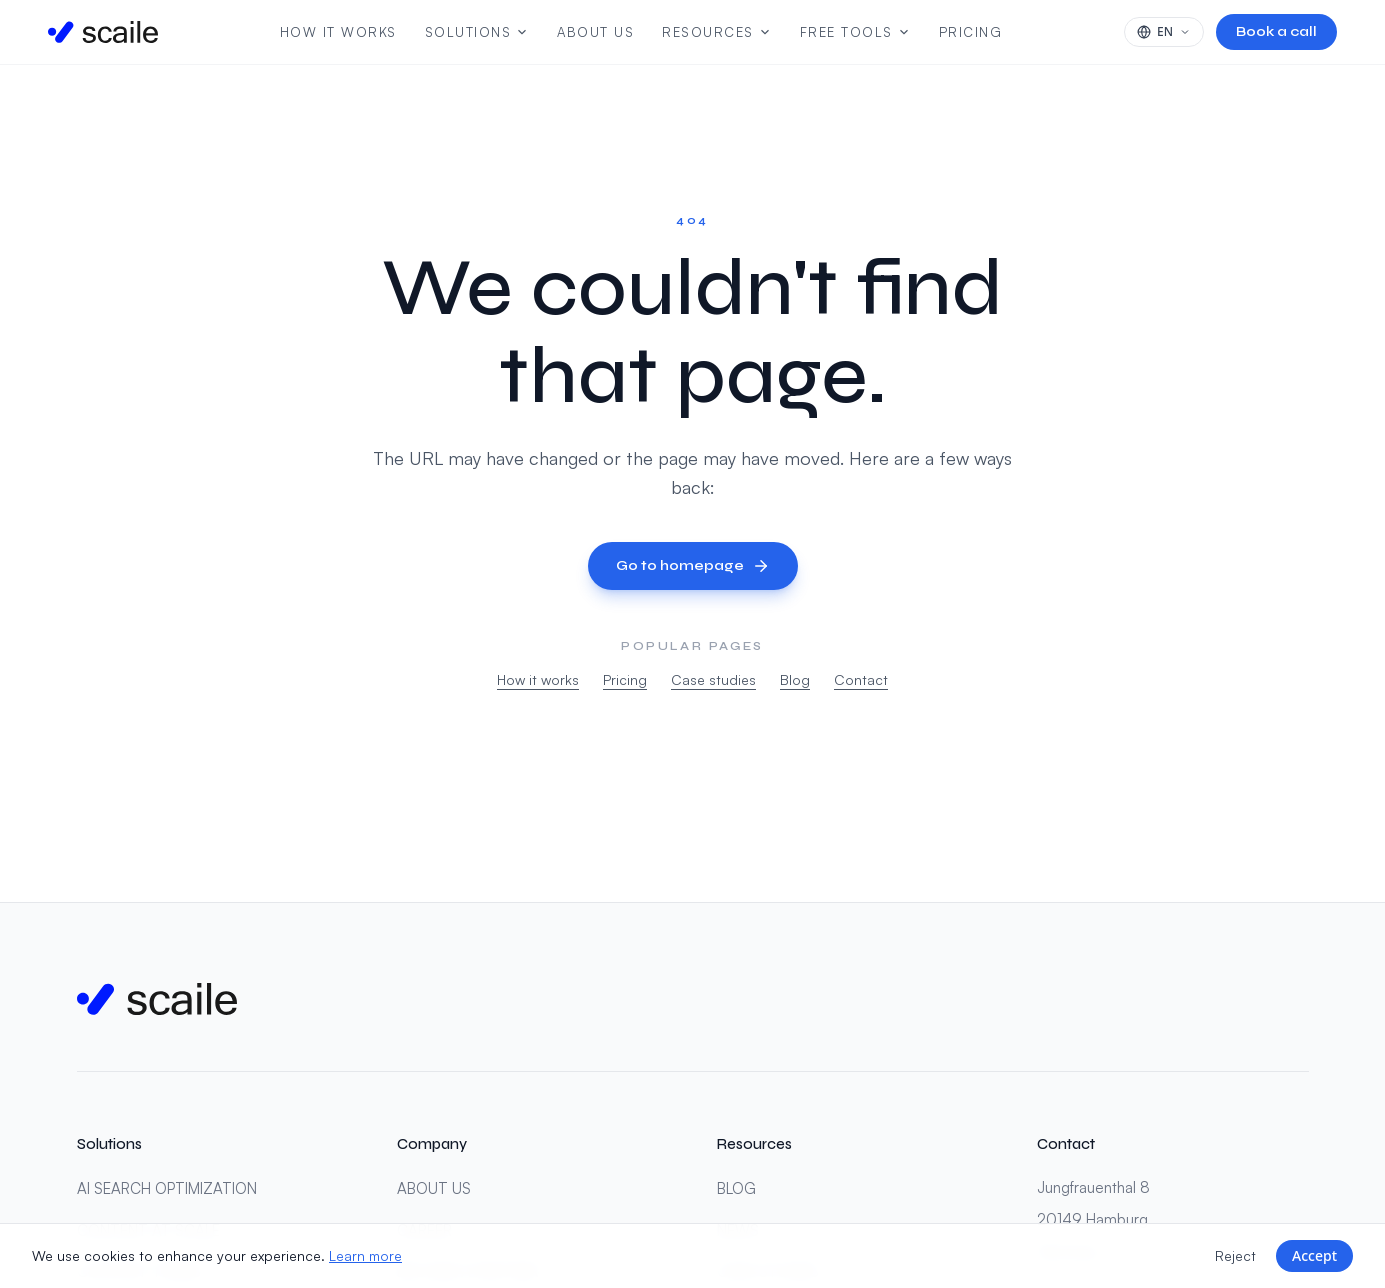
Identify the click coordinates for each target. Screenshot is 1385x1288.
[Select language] (1164, 32)
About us (595, 32)
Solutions (477, 32)
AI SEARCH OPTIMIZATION (167, 1188)
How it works (538, 679)
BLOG (736, 1188)
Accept (1314, 1255)
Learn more (365, 1255)
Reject (1235, 1255)
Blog (795, 679)
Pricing (971, 32)
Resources (717, 32)
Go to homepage (693, 566)
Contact (861, 679)
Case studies (713, 679)
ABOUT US (434, 1188)
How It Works (338, 32)
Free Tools (855, 32)
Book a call (1276, 31)
